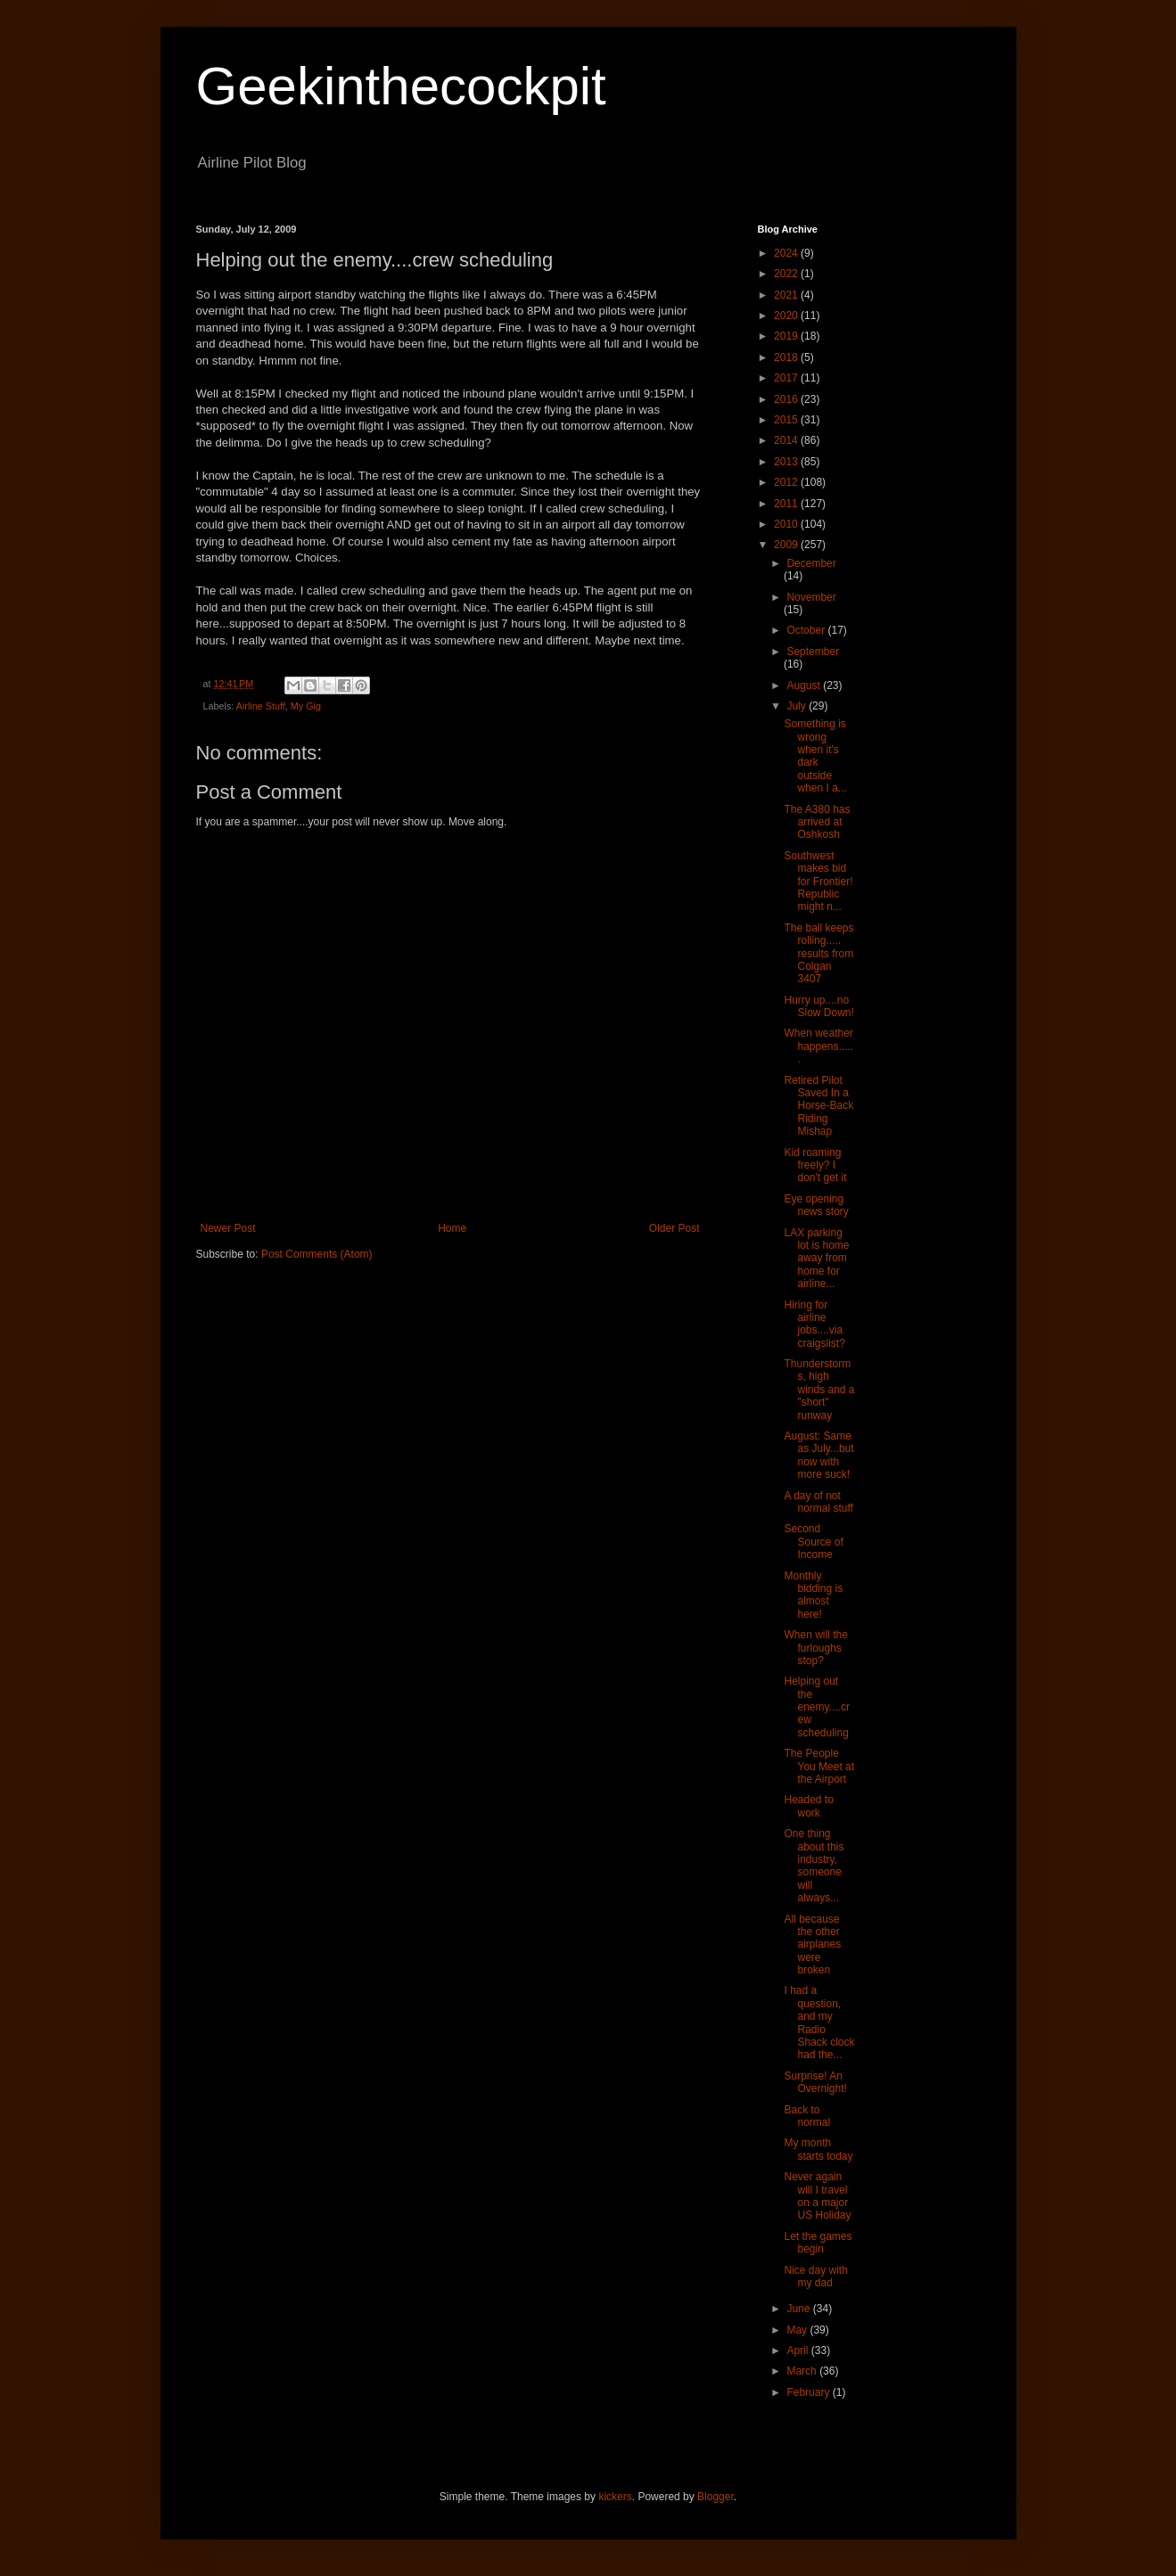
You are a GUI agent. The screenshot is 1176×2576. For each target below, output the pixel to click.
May (798, 2330)
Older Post (674, 1228)
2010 (787, 524)
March (802, 2371)
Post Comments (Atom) (317, 1254)
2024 (787, 253)
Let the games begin (817, 2242)
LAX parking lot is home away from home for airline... (816, 1258)
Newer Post (228, 1228)
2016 (787, 399)
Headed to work (808, 1805)
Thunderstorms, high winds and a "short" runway (819, 1390)
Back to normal (807, 2116)
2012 (787, 482)
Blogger (715, 2496)
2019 (787, 336)
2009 (787, 544)
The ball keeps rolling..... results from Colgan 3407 (818, 954)
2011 (787, 503)
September (812, 651)
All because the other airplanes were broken (812, 1945)
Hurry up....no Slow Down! (818, 1006)
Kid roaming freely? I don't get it (815, 1165)
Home (452, 1228)
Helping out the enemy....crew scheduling (816, 1707)
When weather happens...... (818, 1046)
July (797, 706)
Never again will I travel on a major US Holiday (817, 2195)
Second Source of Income (813, 1541)
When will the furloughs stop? (815, 1647)
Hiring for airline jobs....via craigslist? (814, 1324)
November (810, 597)
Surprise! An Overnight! (815, 2082)
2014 (787, 440)
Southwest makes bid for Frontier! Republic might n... (818, 881)
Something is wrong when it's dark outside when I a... (815, 756)
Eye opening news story (816, 1205)
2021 (787, 295)
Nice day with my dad (815, 2276)
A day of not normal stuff (818, 1501)
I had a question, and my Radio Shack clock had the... (819, 2022)
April (798, 2350)
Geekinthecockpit (401, 86)
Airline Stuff (260, 706)
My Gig (306, 706)
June (799, 2308)
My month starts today (818, 2149)
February (809, 2392)
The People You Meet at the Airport (819, 1766)
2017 (787, 378)
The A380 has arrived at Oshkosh (817, 822)
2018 (787, 357)
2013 (787, 461)
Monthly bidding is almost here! (813, 1595)
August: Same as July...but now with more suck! (818, 1455)
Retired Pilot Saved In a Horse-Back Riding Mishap (818, 1106)
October (806, 630)
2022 (787, 273)
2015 (787, 420)
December (810, 563)
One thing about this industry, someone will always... (813, 1865)
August (804, 685)
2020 (787, 315)
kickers (614, 2496)
